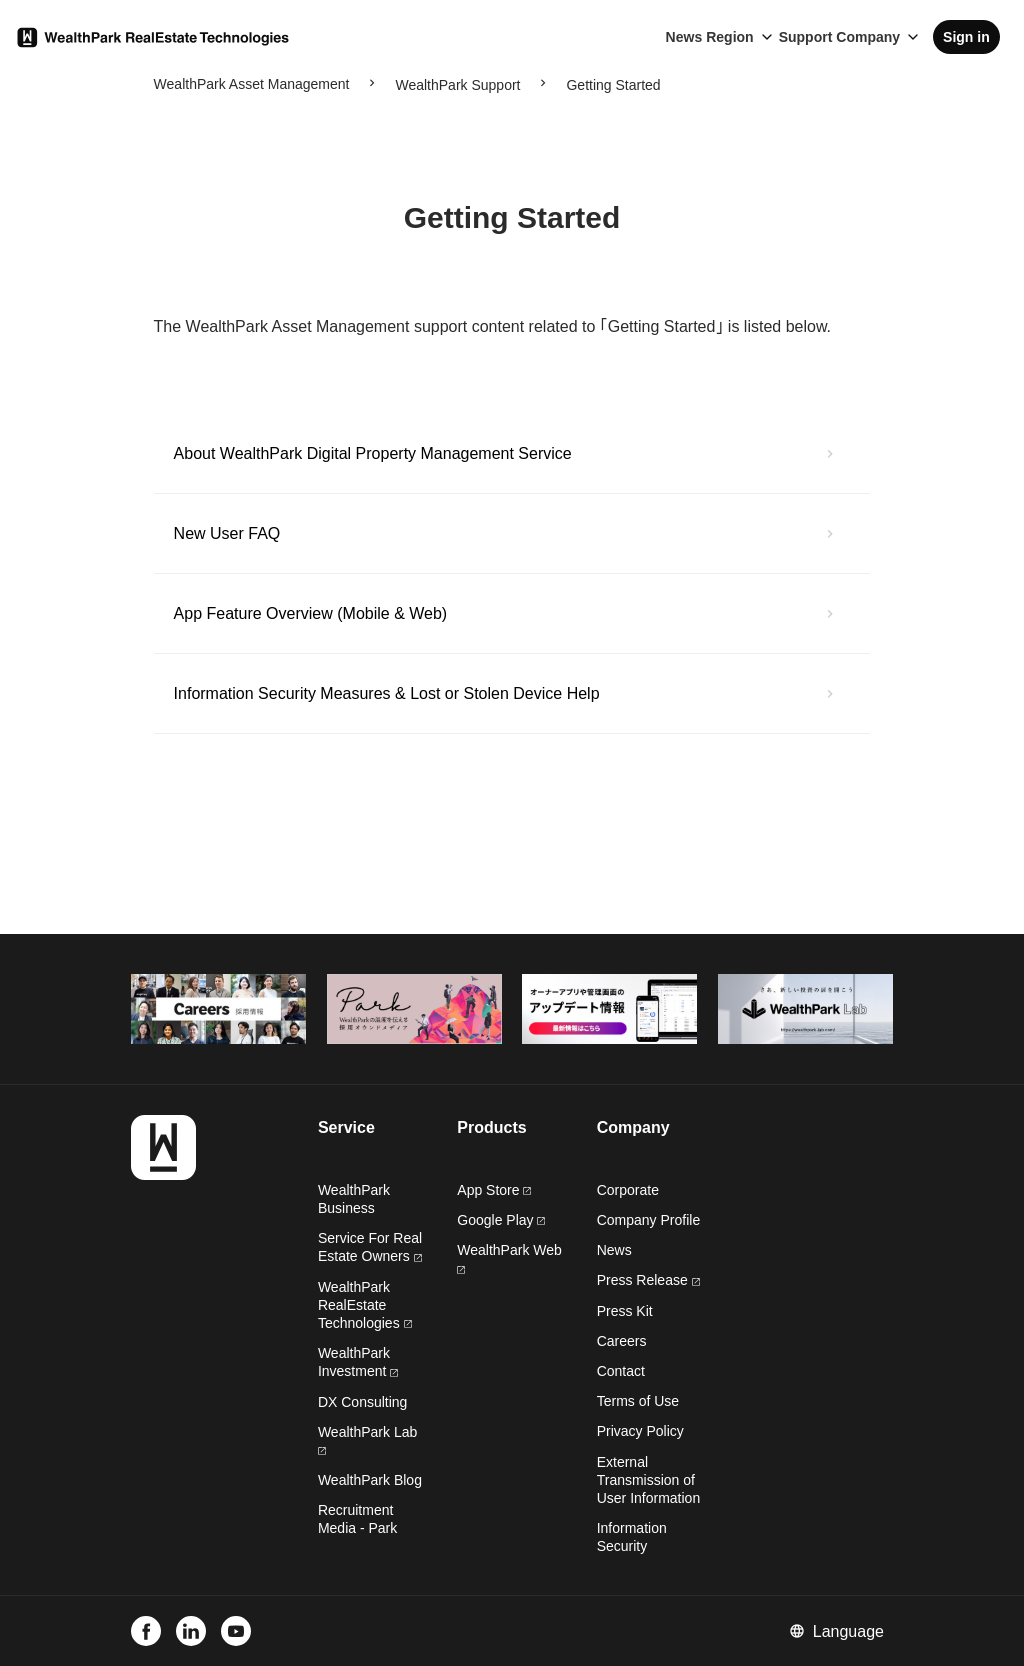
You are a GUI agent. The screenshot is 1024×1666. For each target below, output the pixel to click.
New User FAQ (227, 533)
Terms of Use (638, 1401)
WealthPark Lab (367, 1432)
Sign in (966, 37)
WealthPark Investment (358, 1362)
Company (868, 37)
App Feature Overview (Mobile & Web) (311, 613)
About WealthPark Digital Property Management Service (373, 453)
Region (729, 37)
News (684, 37)
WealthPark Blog (370, 1480)
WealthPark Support (457, 85)
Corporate (628, 1190)
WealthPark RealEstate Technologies (365, 1305)
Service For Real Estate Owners (370, 1247)
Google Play (501, 1220)
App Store (494, 1190)
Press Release (648, 1280)
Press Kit (625, 1311)
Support (806, 37)
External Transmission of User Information (648, 1480)
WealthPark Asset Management (252, 84)
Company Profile (649, 1220)
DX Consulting (363, 1402)
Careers (622, 1341)
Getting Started (613, 85)
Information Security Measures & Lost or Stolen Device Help (387, 693)
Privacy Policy (640, 1431)
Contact (621, 1371)
